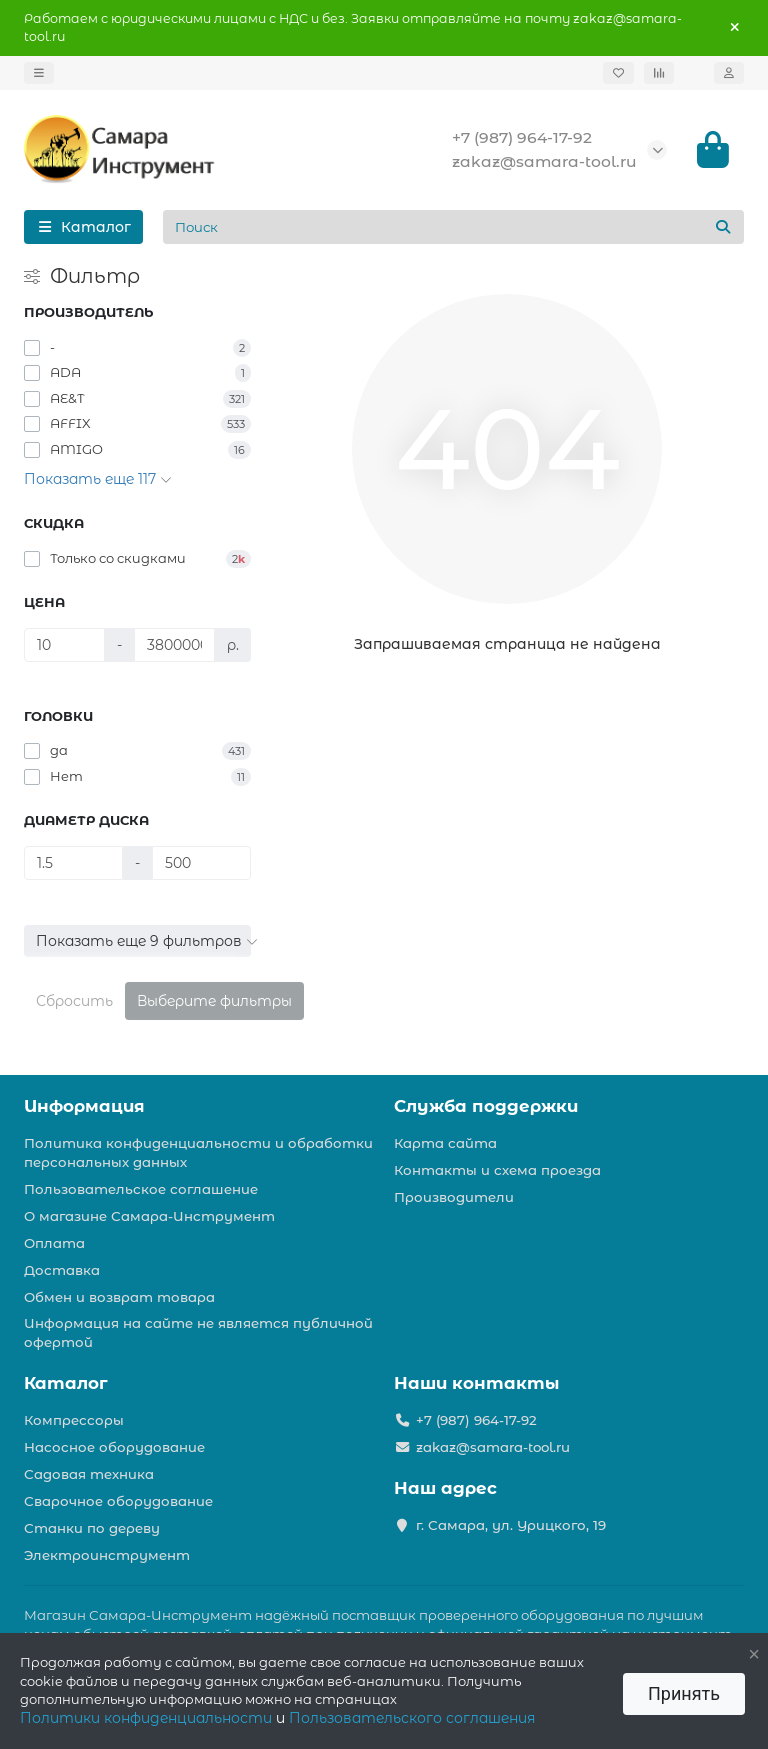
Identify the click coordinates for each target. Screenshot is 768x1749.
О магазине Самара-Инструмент (149, 1216)
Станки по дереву (92, 1528)
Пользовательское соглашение (141, 1189)
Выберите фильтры (214, 1001)
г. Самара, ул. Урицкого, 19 (511, 1525)
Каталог (66, 1383)
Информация (84, 1106)
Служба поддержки (486, 1106)
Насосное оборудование (114, 1447)
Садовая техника (89, 1474)
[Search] (454, 227)
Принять (684, 1693)
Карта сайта (445, 1143)
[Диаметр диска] (73, 863)
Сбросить (74, 1001)
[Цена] (64, 645)
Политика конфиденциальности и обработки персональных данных (198, 1152)
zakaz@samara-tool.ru (544, 161)
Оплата (54, 1243)
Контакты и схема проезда (497, 1170)
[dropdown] (39, 73)
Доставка (62, 1270)
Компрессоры (74, 1420)
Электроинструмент (107, 1555)
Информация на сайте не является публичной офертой (198, 1332)
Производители (454, 1197)
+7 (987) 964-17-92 (522, 137)
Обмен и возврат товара (119, 1297)
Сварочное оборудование (118, 1501)
